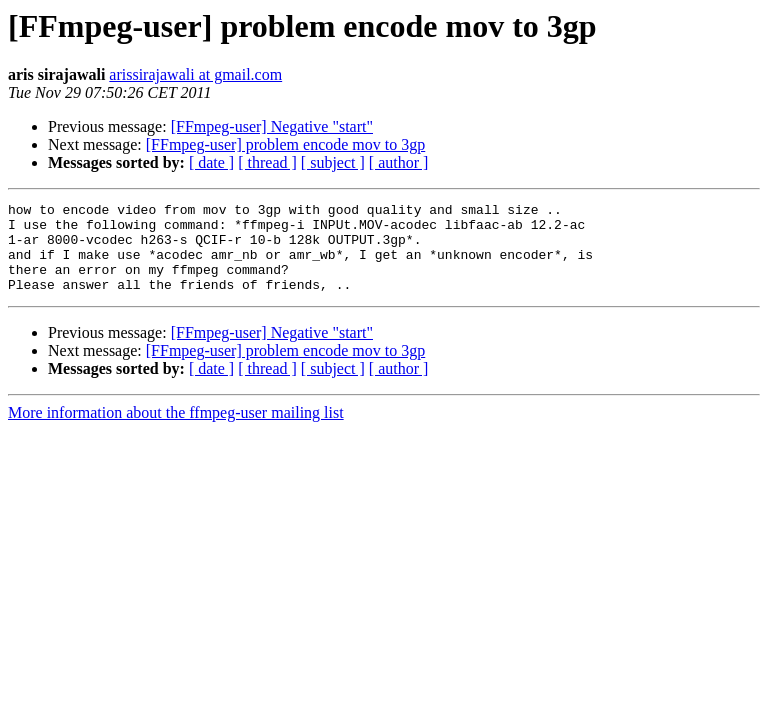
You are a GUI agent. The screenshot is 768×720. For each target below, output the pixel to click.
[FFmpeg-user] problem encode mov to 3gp (286, 144)
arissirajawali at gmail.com (195, 74)
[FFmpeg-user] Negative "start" (272, 126)
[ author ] (399, 162)
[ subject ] (333, 162)
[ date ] (211, 162)
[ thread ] (267, 162)
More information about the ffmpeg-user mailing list (176, 430)
